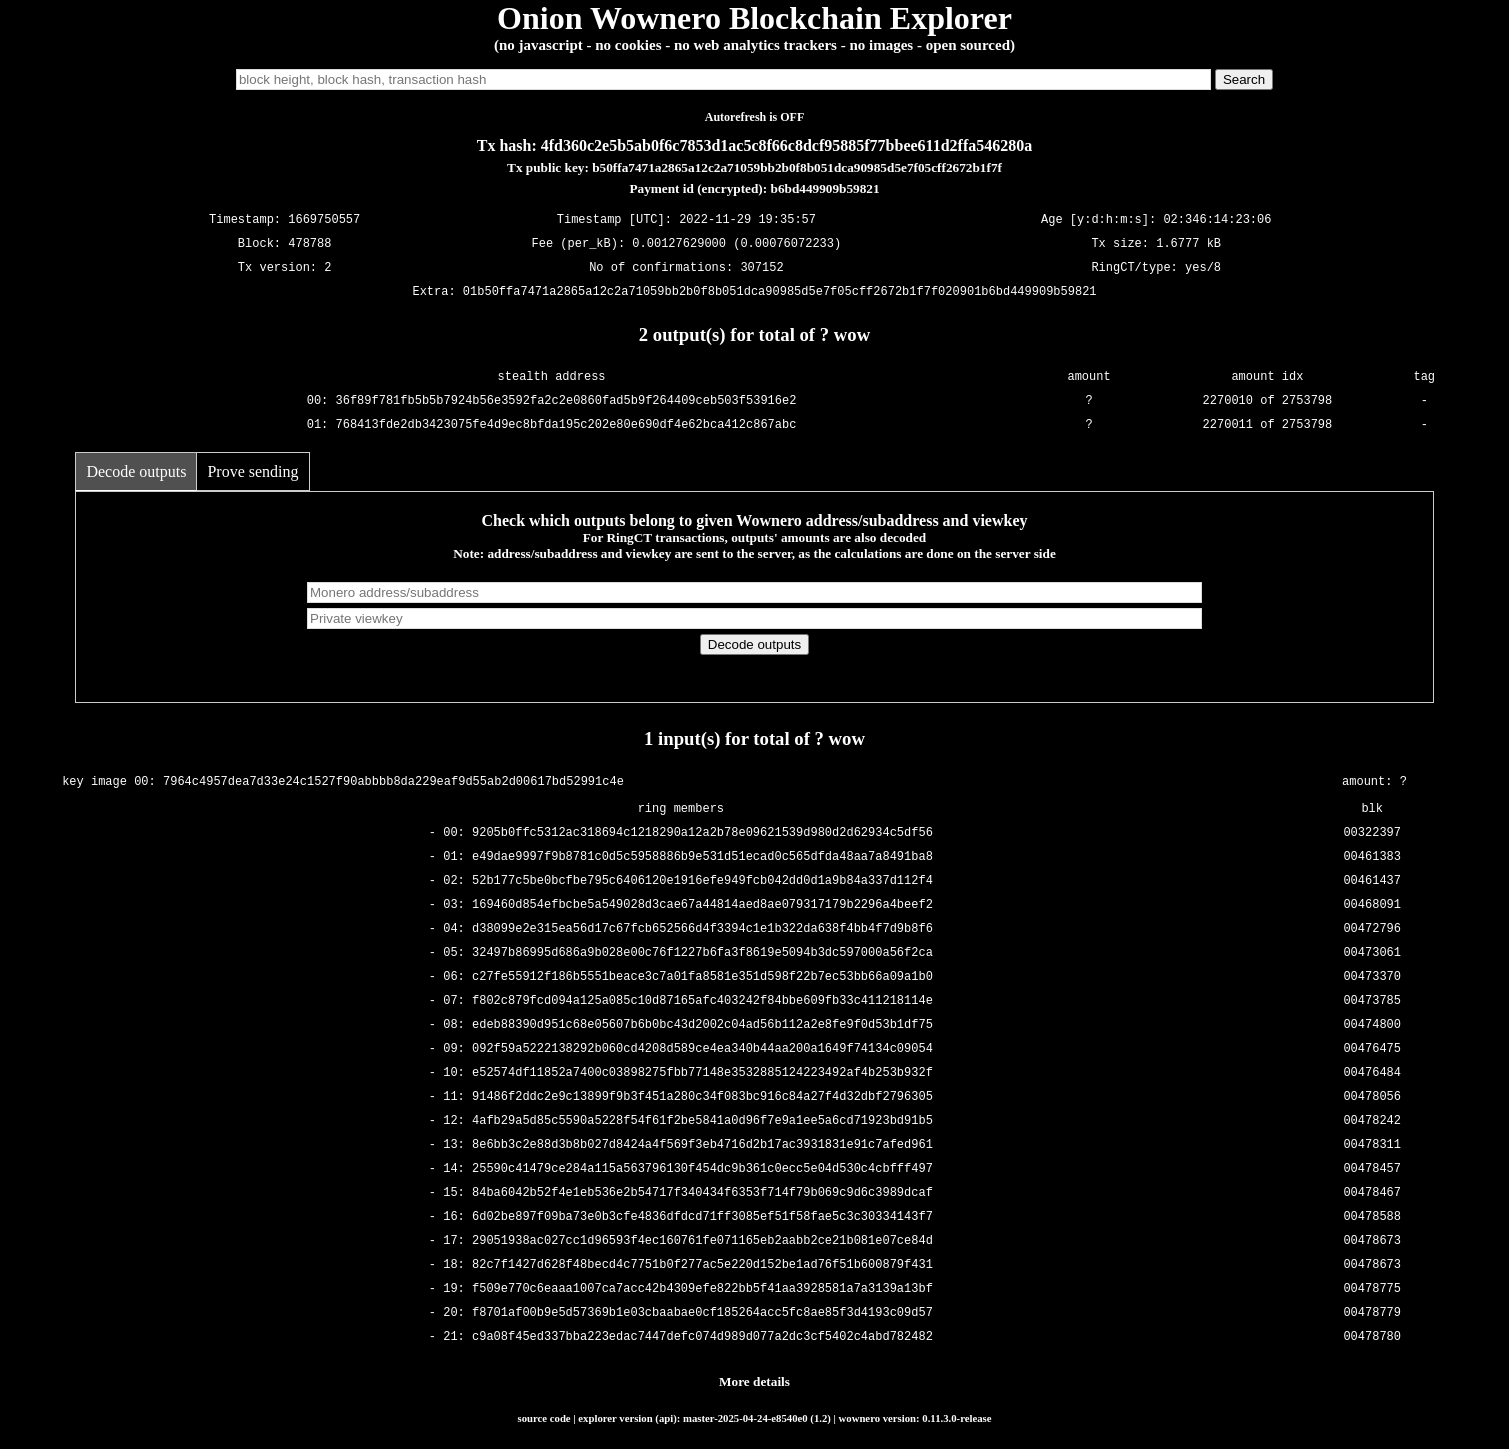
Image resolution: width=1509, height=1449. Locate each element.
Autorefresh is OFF (755, 117)
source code (544, 1418)
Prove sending (252, 471)
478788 (309, 244)
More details (754, 1381)
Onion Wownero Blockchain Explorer (754, 18)
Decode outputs (136, 471)
